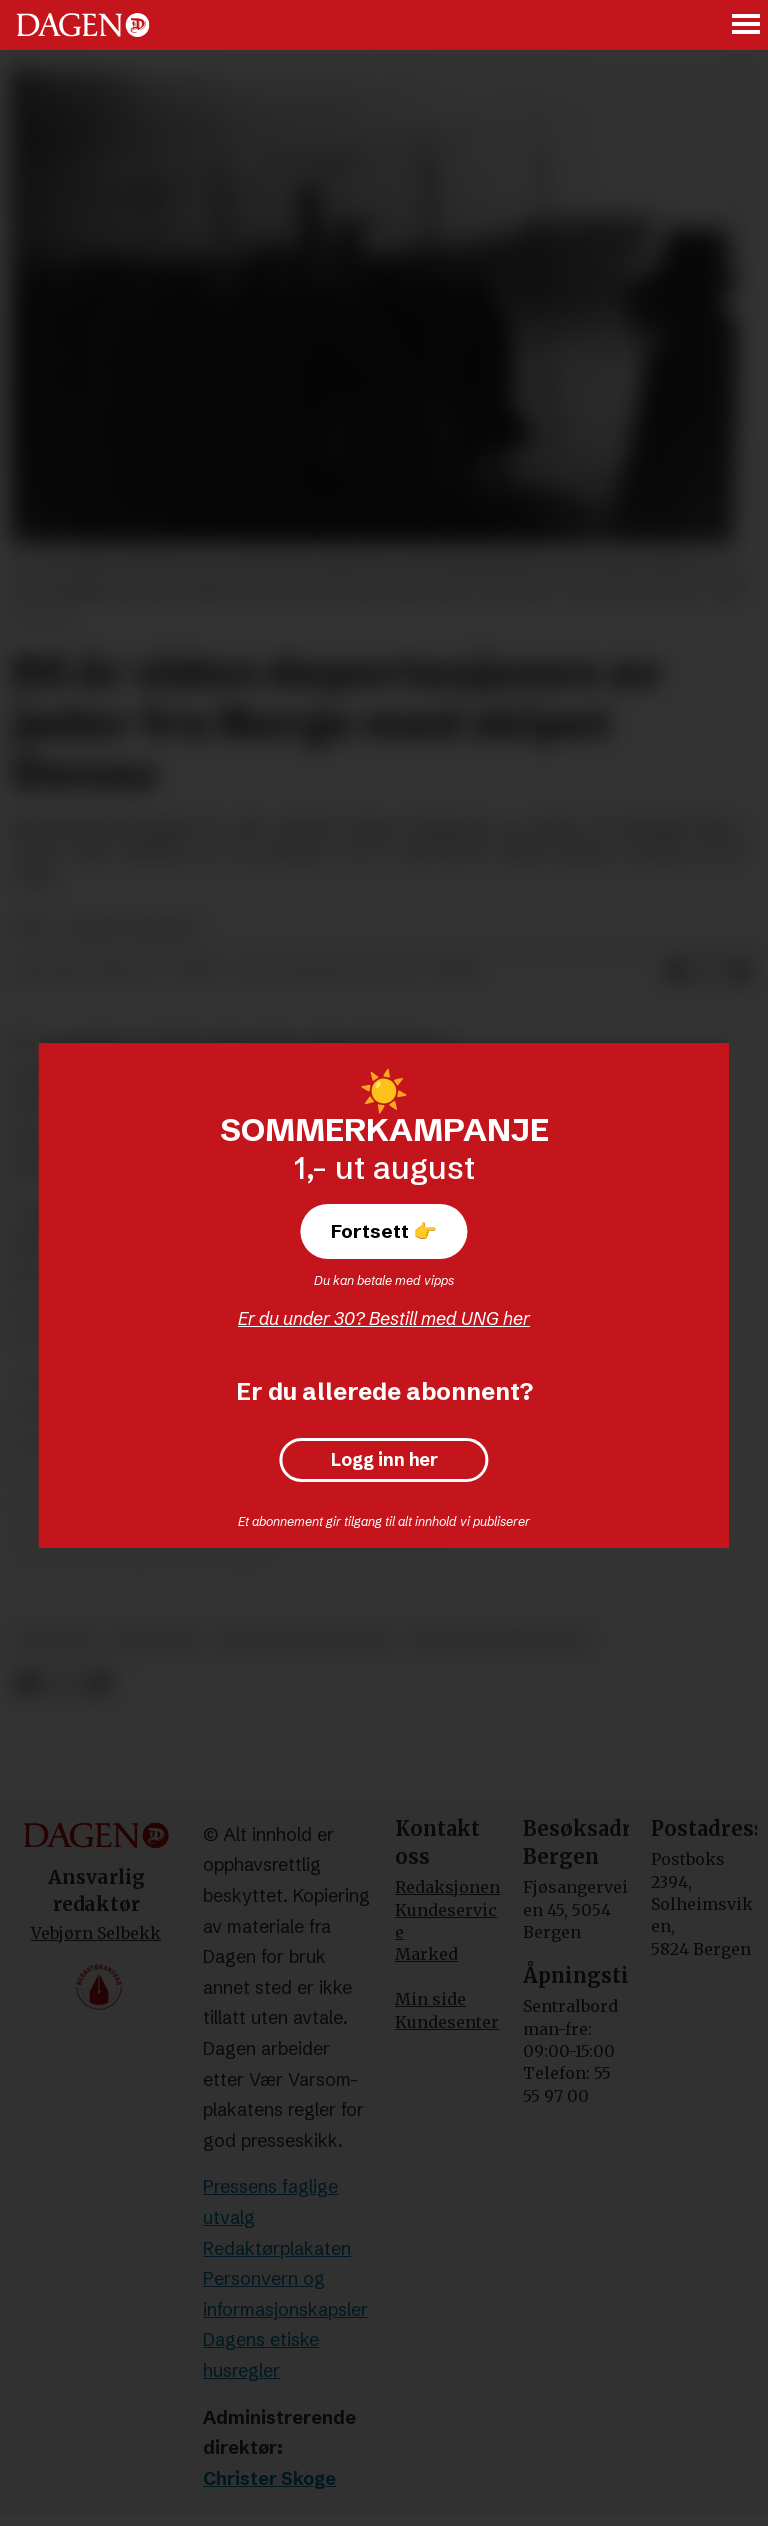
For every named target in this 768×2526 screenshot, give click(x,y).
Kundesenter (447, 2022)
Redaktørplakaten (277, 2248)
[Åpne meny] (747, 25)
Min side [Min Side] (430, 1999)
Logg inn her (384, 1460)
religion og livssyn (304, 1639)
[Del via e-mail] (740, 972)
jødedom (158, 1639)
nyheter (58, 1639)
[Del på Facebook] (676, 972)
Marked (426, 1954)
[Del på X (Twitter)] (708, 972)
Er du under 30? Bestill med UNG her (384, 1318)
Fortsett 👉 (384, 1231)
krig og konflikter (499, 1639)
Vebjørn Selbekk (96, 1933)
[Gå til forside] (83, 25)
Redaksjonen (447, 1887)
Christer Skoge (269, 2478)
